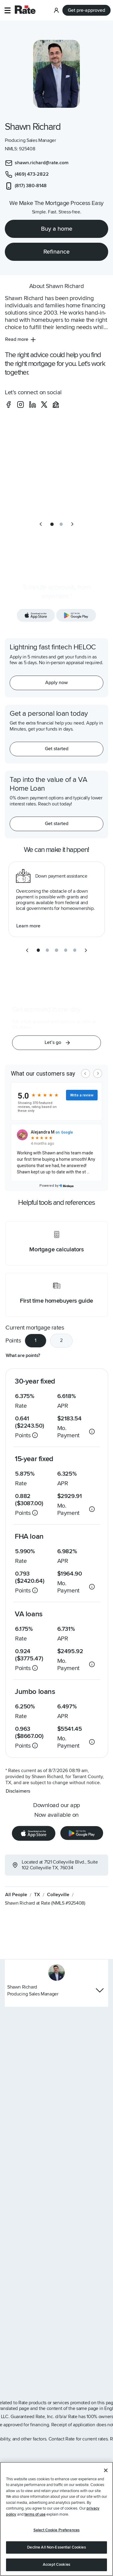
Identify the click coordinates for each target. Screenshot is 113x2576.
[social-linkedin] (32, 404)
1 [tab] (35, 1340)
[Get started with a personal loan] (56, 749)
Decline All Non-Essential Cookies (56, 2547)
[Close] (105, 2470)
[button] (7, 10)
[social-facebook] (8, 404)
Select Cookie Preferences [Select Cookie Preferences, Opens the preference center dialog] (56, 2530)
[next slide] (72, 524)
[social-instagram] (20, 404)
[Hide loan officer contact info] (100, 1990)
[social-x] (44, 404)
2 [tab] (61, 1340)
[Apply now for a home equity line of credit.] (56, 683)
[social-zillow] (55, 404)
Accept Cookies (56, 2564)
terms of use (35, 2514)
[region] (56, 2519)
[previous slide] (41, 524)
